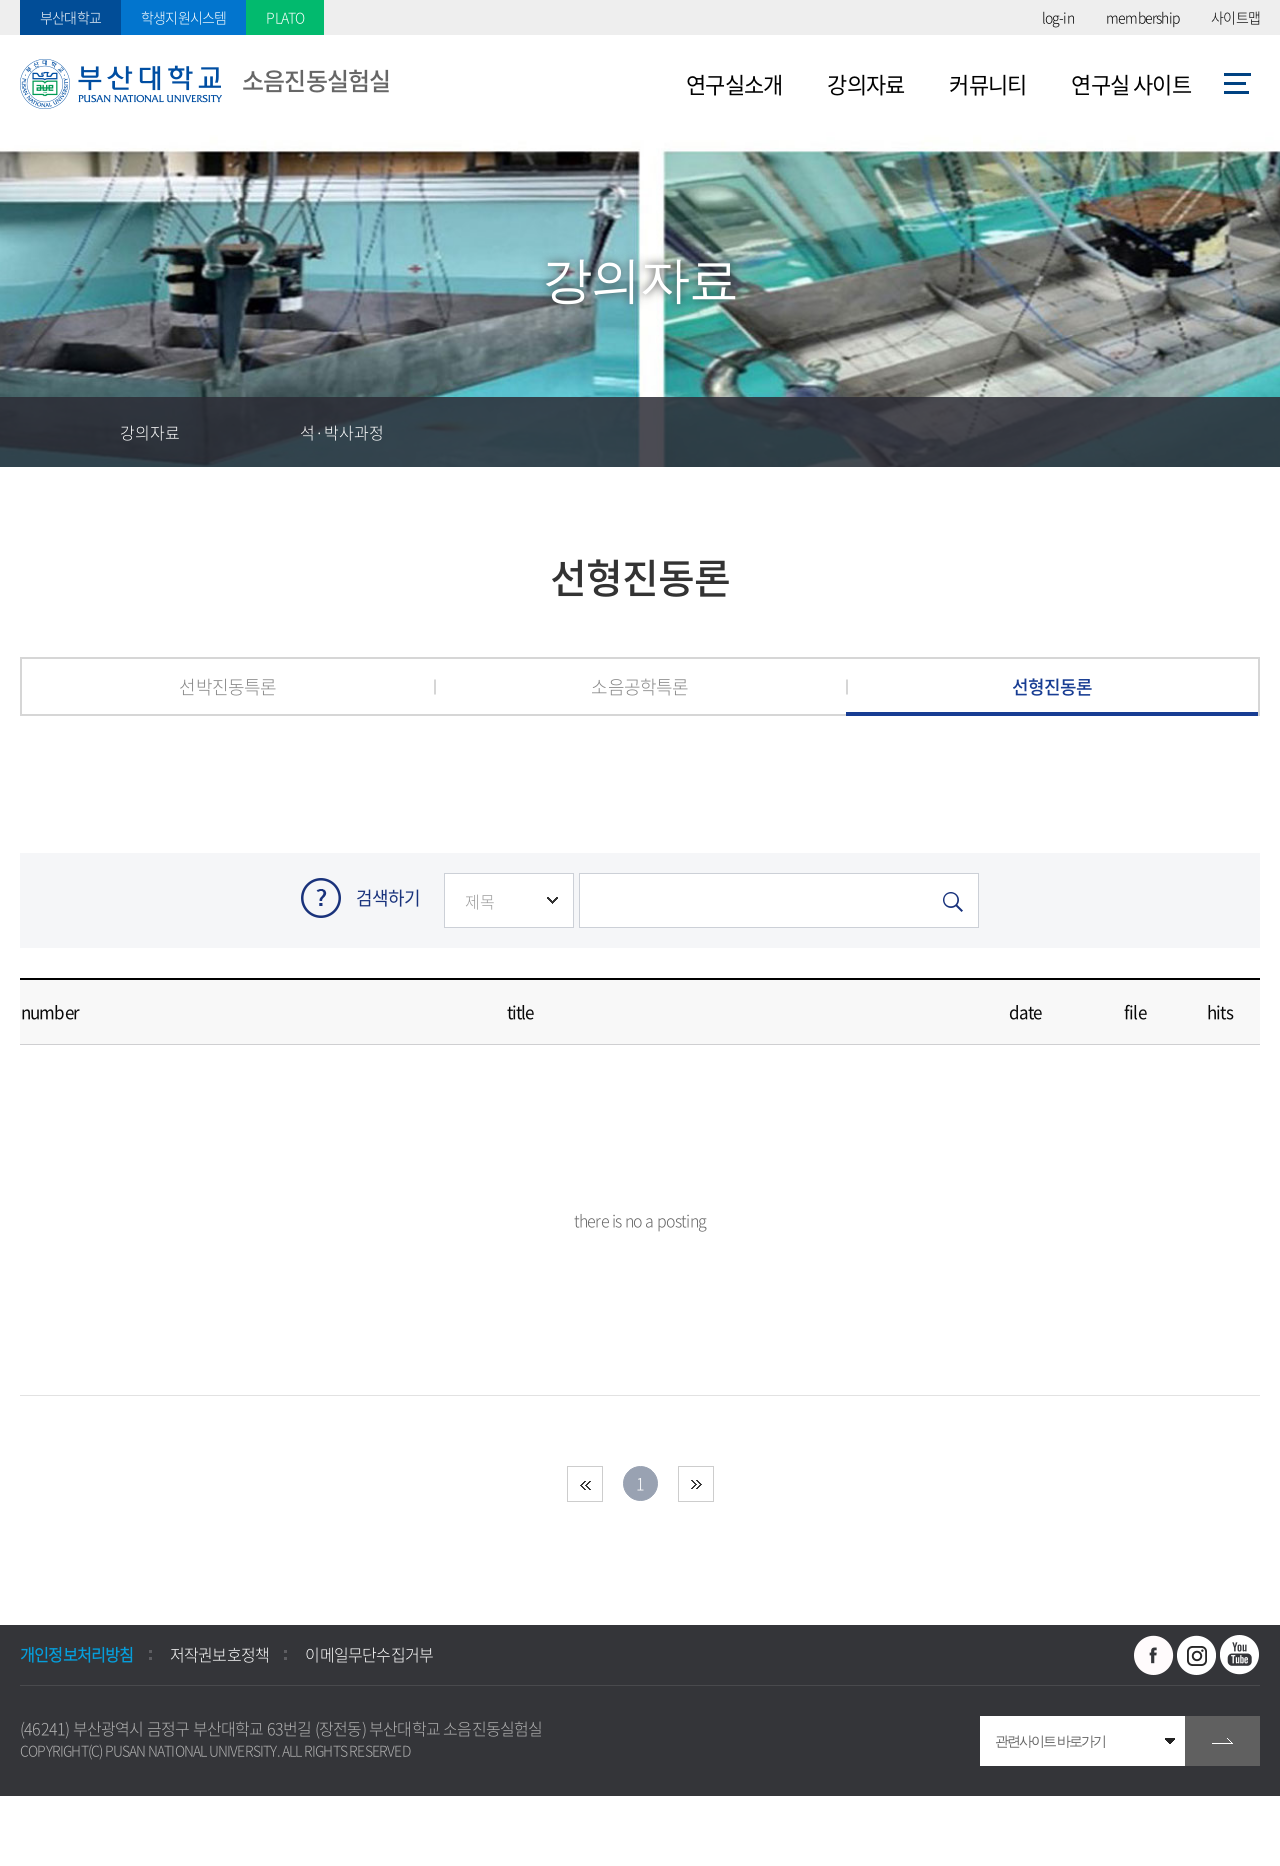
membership (1142, 17)
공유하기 (1175, 432)
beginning (585, 1484)
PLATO (285, 17)
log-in (1058, 17)
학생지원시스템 (183, 17)
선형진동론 (1052, 686)
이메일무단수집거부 (369, 1654)
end (696, 1484)
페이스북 (1154, 1655)
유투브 (1240, 1655)
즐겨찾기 (1105, 432)
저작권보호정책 (219, 1654)
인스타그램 (1197, 1655)
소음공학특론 (639, 686)
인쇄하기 (1245, 432)
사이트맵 (1235, 17)
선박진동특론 (227, 686)
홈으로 (55, 432)
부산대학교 (70, 17)
